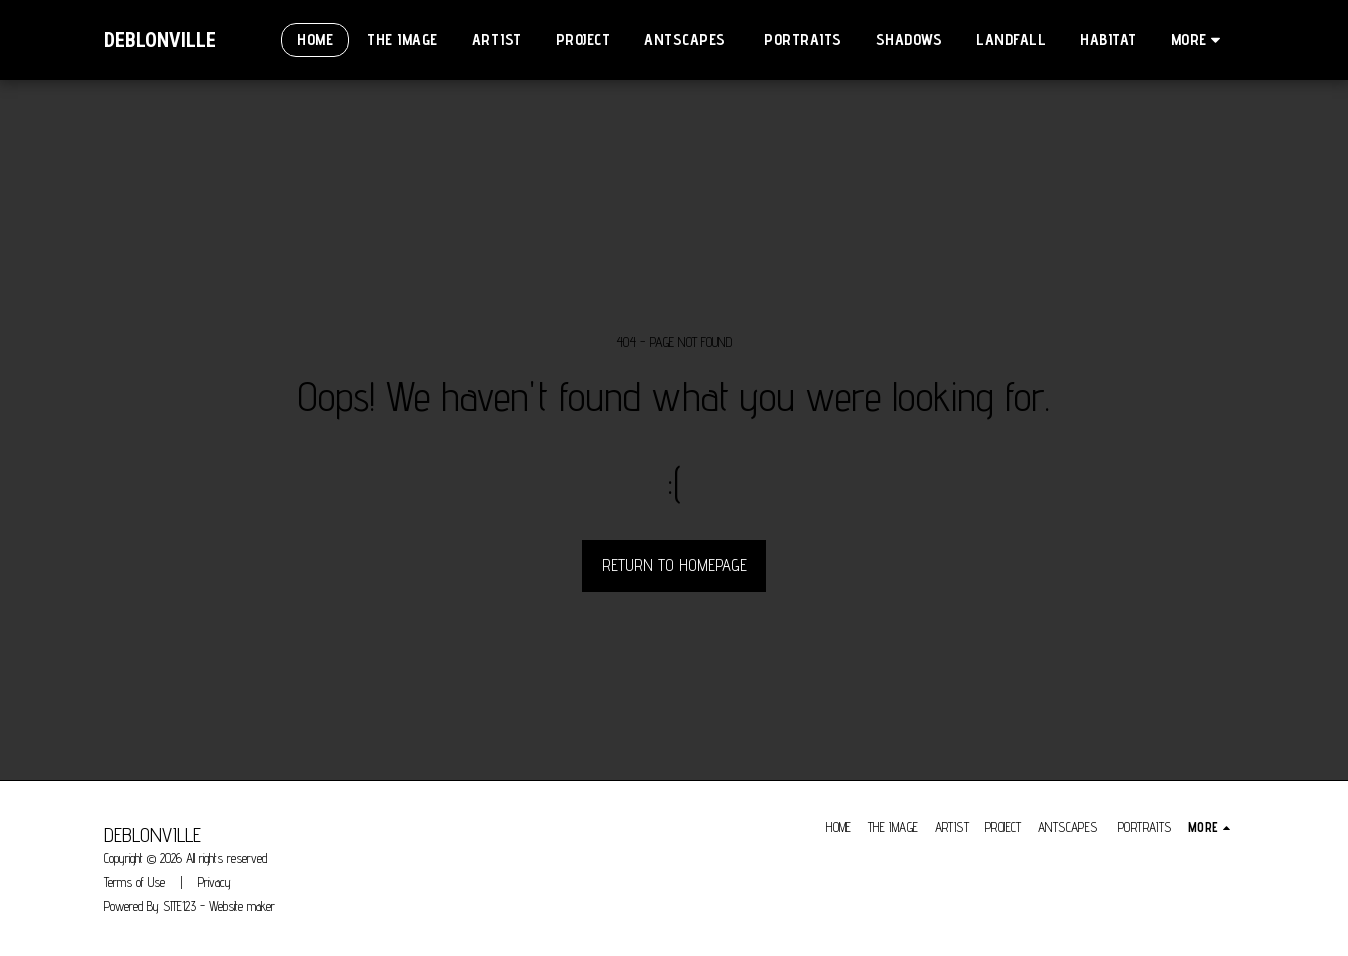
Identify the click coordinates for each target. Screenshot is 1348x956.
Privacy (214, 882)
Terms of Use (134, 882)
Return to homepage (674, 565)
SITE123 (179, 906)
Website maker (242, 906)
